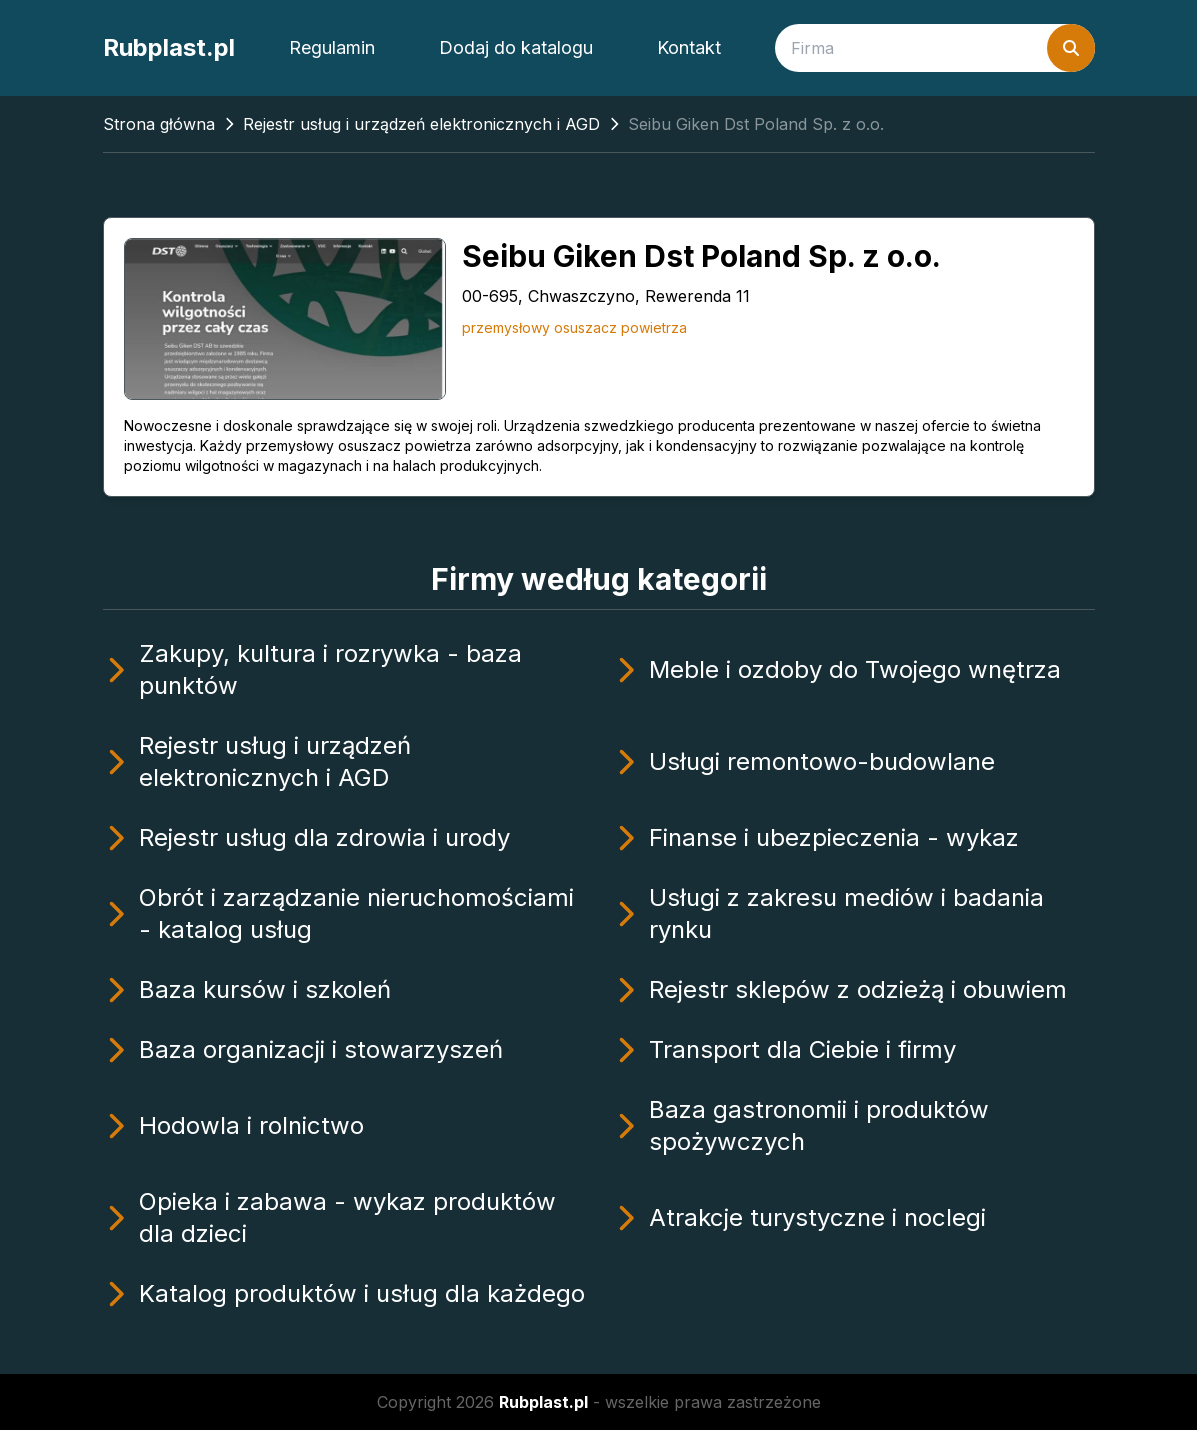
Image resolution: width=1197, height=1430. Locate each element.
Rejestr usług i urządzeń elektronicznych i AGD (421, 124)
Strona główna (159, 124)
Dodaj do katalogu (516, 47)
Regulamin (332, 47)
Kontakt (689, 47)
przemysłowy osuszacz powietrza (574, 327)
